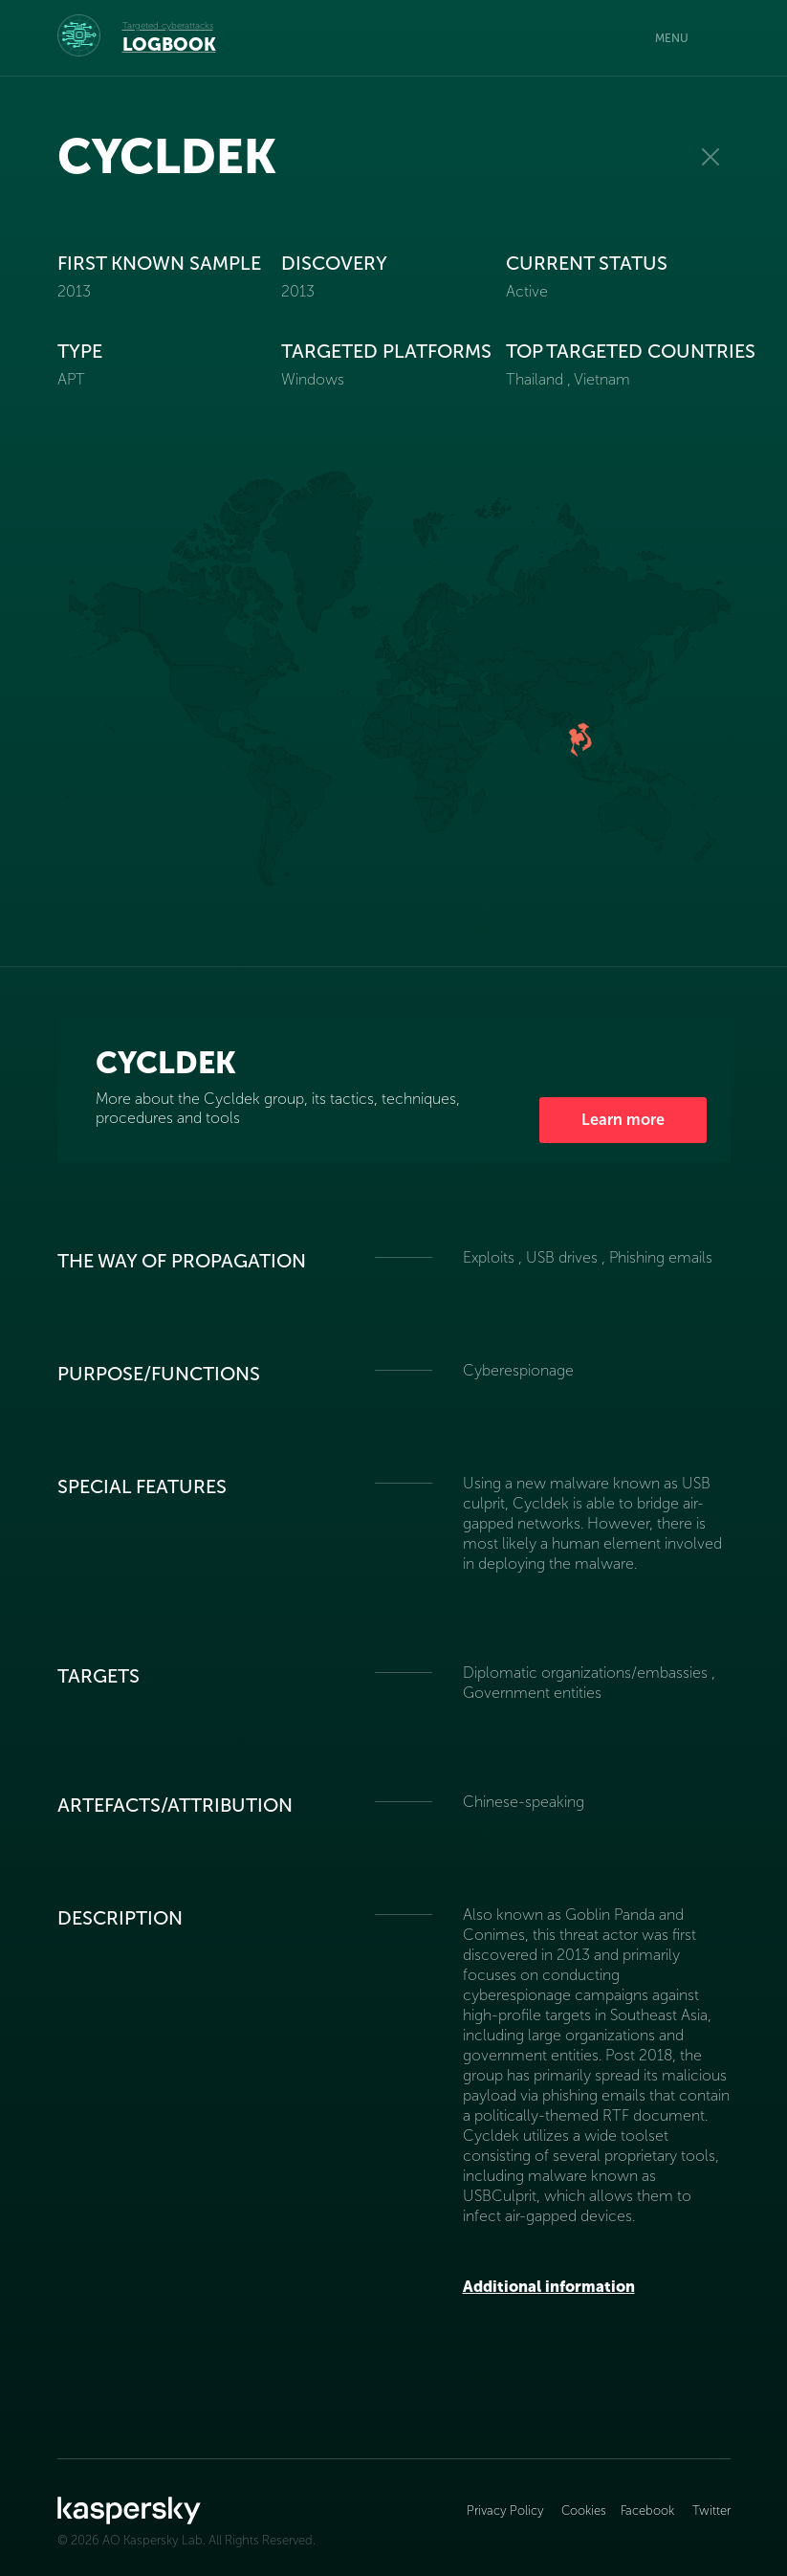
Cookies (583, 2510)
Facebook (647, 2510)
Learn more (623, 1120)
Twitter (711, 2510)
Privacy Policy (507, 2510)
